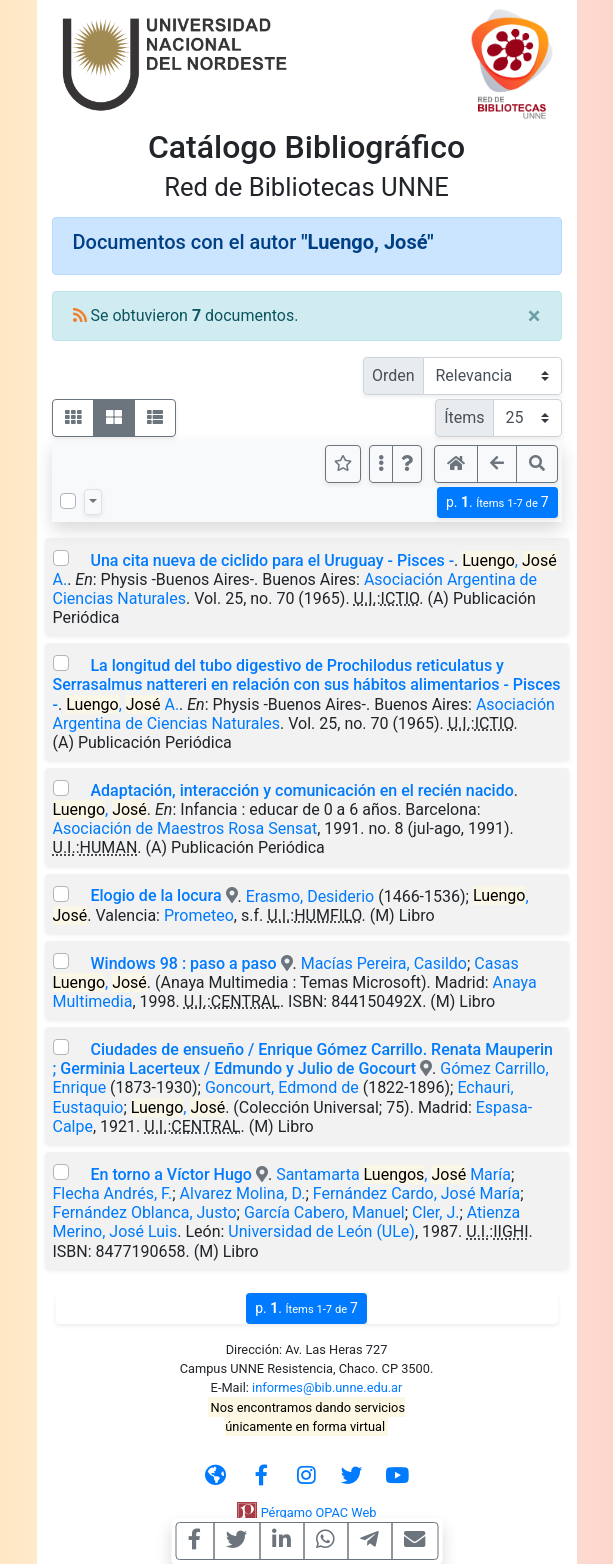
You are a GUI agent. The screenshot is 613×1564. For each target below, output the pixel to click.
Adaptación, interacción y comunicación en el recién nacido (301, 790)
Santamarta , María (393, 1174)
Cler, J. (435, 1212)
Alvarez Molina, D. (243, 1193)
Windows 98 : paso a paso (183, 963)
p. (497, 502)
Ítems (464, 417)
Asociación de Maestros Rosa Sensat (185, 828)
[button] (407, 464)
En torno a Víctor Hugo (170, 1174)
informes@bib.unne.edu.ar (327, 1387)
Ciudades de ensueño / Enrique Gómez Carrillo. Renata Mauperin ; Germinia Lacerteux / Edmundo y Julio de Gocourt (303, 1059)
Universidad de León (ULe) (321, 1231)
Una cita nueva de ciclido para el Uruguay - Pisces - (272, 560)
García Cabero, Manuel (324, 1212)
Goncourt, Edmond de (282, 1087)
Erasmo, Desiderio (310, 895)
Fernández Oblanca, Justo (145, 1212)
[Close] (534, 316)
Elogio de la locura (155, 895)
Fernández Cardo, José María (416, 1193)
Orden (393, 375)
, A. (122, 704)
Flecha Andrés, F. (113, 1193)
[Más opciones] (381, 464)
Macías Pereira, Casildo (384, 963)
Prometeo (199, 915)
